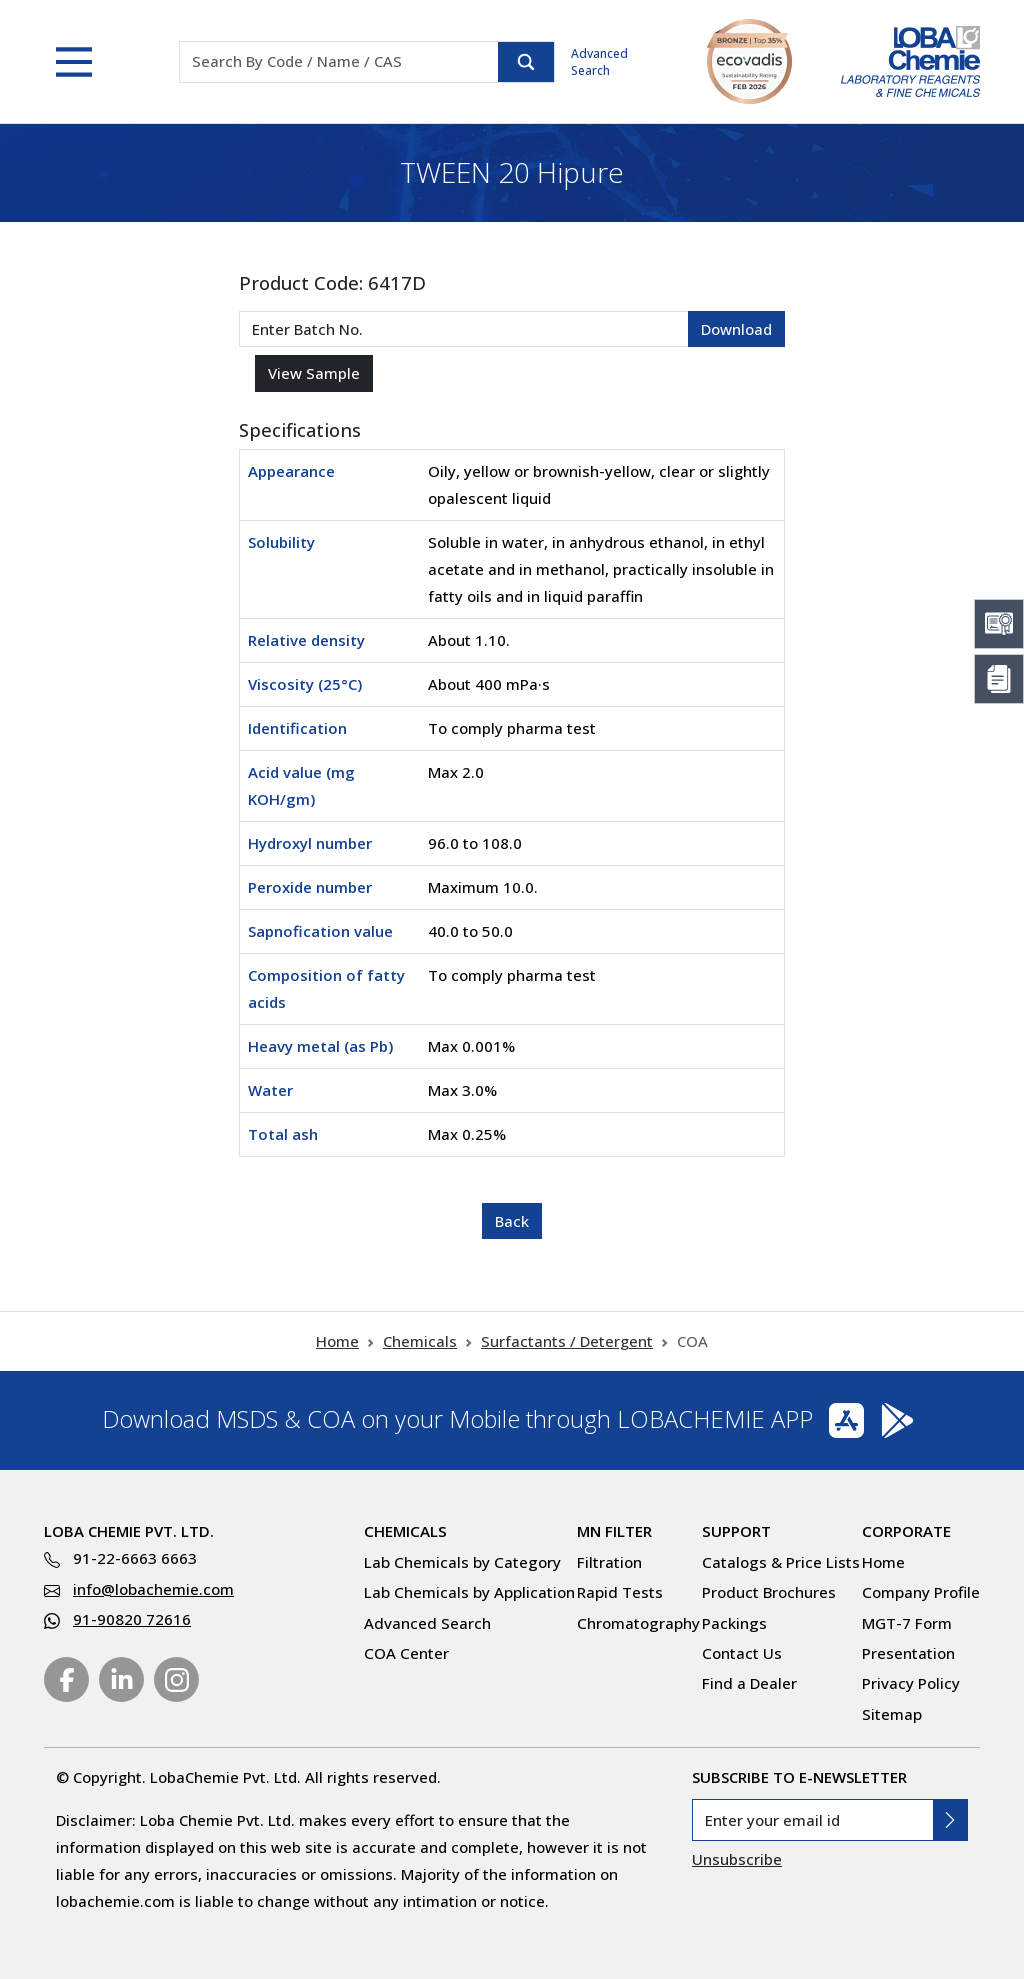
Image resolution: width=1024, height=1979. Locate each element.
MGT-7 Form (907, 1623)
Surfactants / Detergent (567, 1341)
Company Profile (921, 1592)
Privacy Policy (911, 1683)
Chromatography (638, 1623)
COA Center (406, 1653)
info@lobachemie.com (153, 1589)
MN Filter (614, 1531)
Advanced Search (599, 62)
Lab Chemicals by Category (462, 1562)
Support (736, 1531)
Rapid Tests (620, 1592)
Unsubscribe (737, 1859)
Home (337, 1341)
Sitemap (892, 1714)
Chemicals (420, 1341)
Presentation (908, 1653)
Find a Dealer (749, 1683)
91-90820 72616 (132, 1619)
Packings (734, 1623)
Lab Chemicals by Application (469, 1592)
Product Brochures (769, 1592)
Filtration (609, 1562)
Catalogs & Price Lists (781, 1562)
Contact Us (742, 1653)
